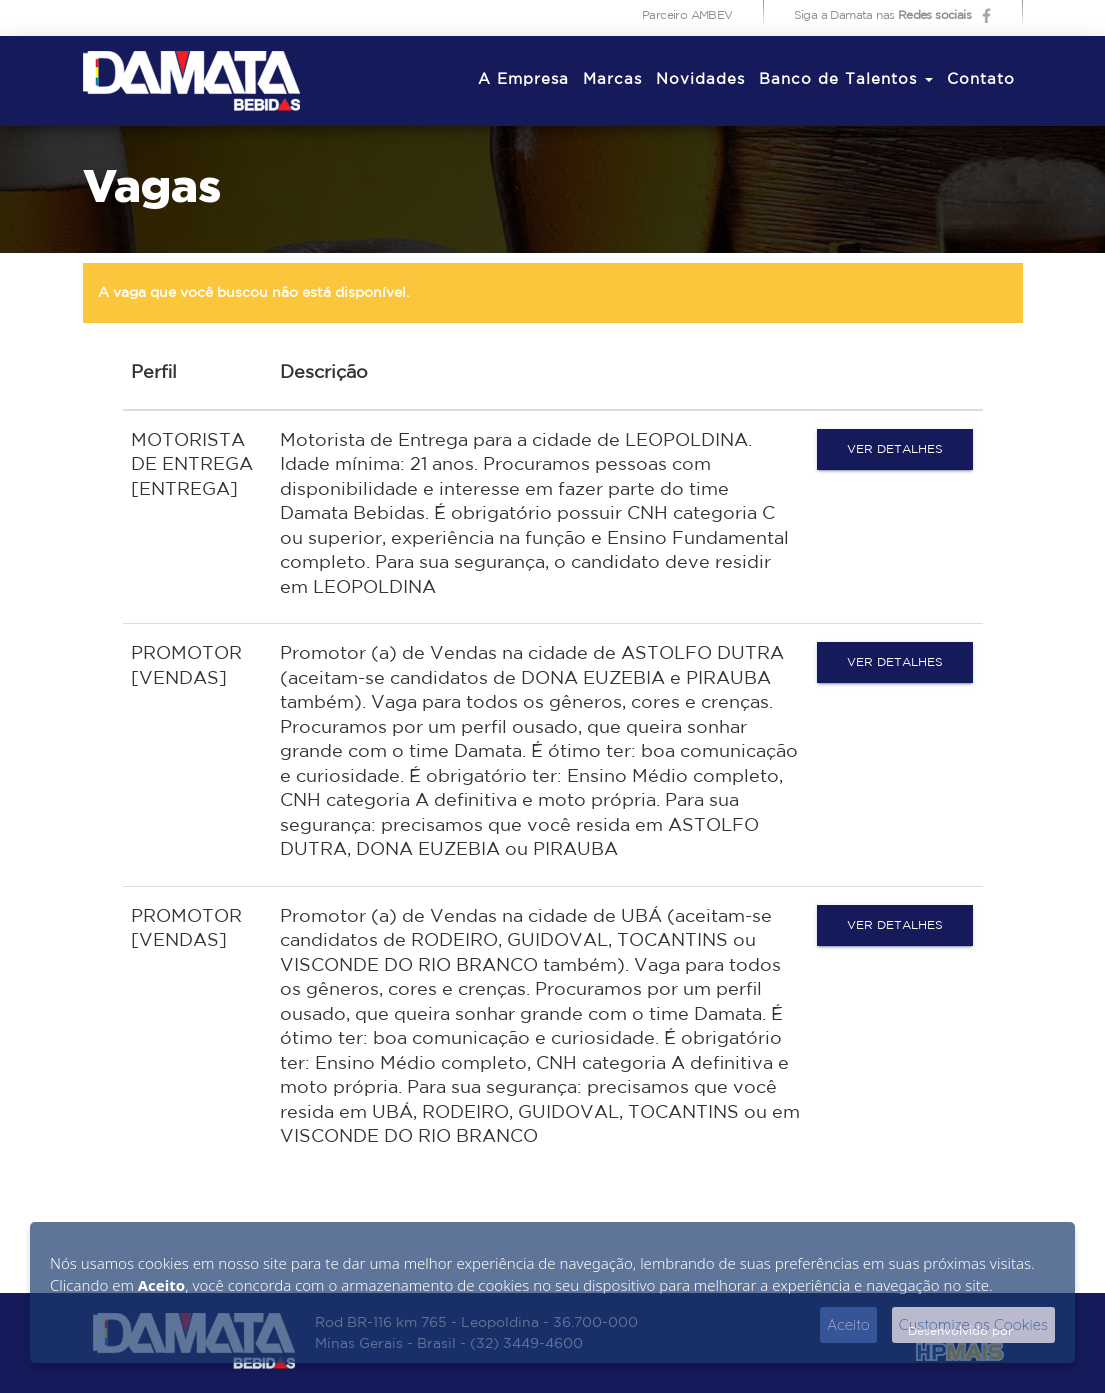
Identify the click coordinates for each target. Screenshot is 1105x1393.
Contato (981, 79)
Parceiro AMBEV (687, 15)
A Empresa (523, 79)
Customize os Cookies (973, 1324)
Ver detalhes (895, 449)
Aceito (848, 1324)
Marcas (612, 79)
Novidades (700, 79)
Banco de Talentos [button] (846, 79)
